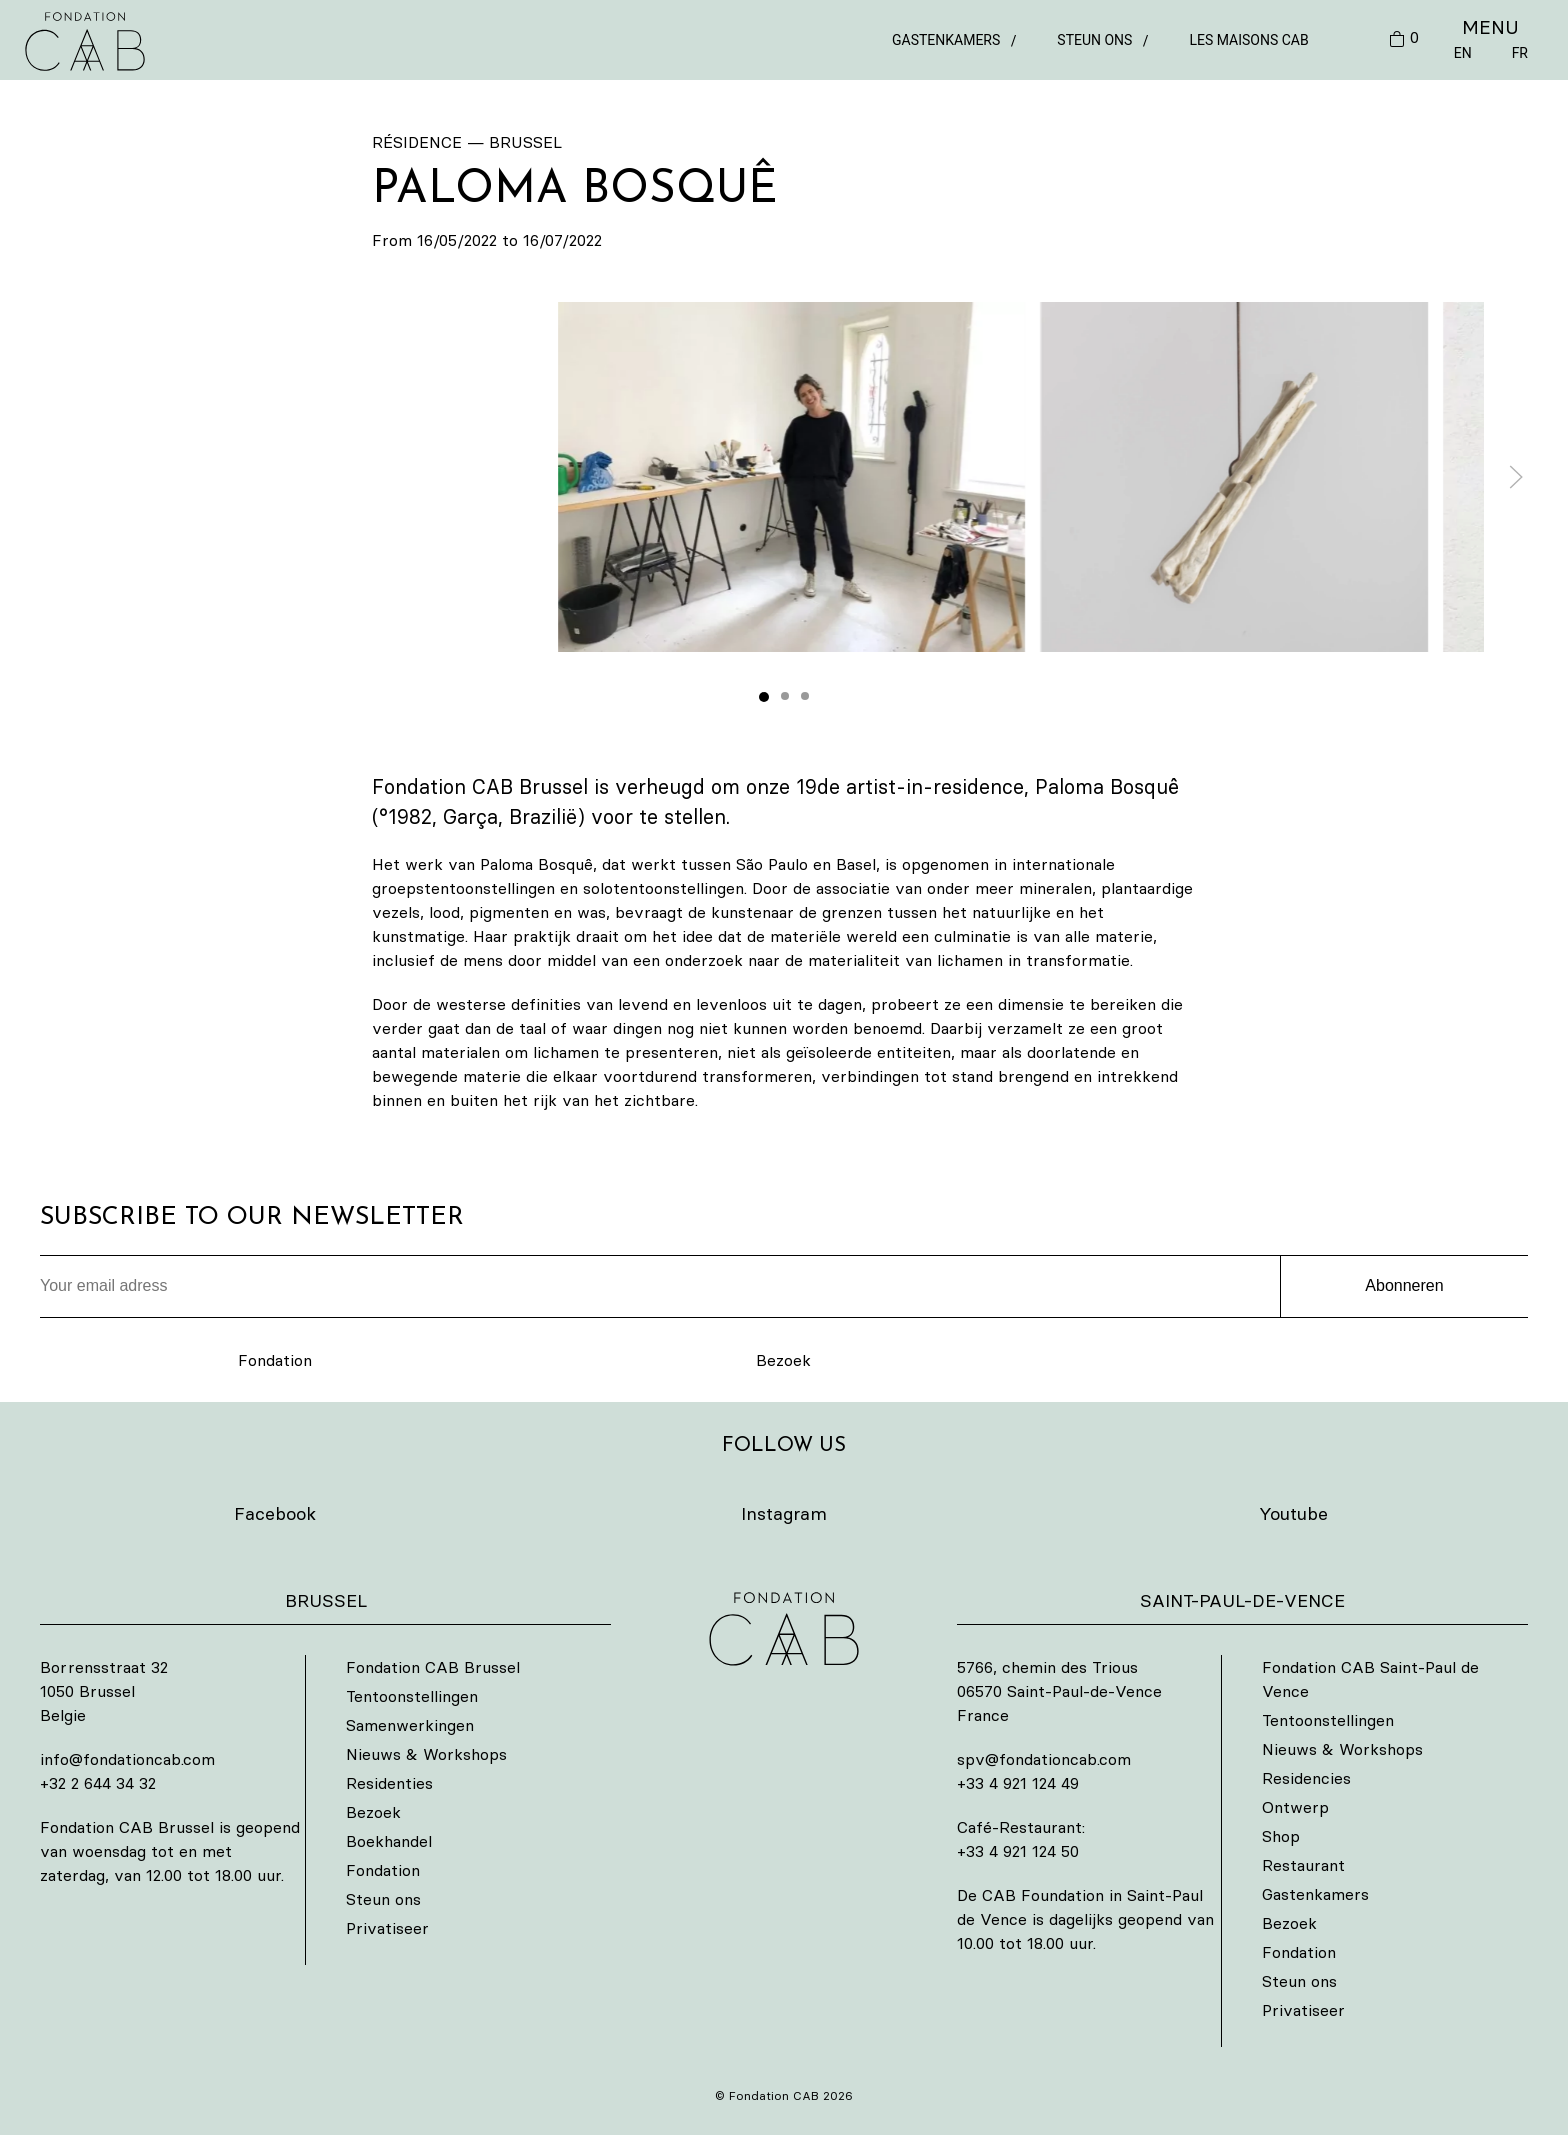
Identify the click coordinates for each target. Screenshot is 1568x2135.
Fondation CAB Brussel (433, 1667)
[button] (791, 477)
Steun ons (1094, 40)
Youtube (1293, 1513)
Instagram (784, 1513)
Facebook (275, 1513)
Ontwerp (1295, 1807)
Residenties (389, 1783)
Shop (1281, 1836)
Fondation (275, 1360)
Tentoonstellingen (412, 1696)
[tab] (764, 697)
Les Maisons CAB (1248, 40)
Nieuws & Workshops (426, 1754)
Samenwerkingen (410, 1725)
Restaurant (1303, 1865)
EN (1463, 53)
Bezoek (783, 1360)
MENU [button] (1490, 27)
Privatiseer (387, 1928)
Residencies (1306, 1778)
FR (1520, 53)
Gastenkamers (946, 40)
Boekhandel (389, 1841)
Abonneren (1404, 1285)
